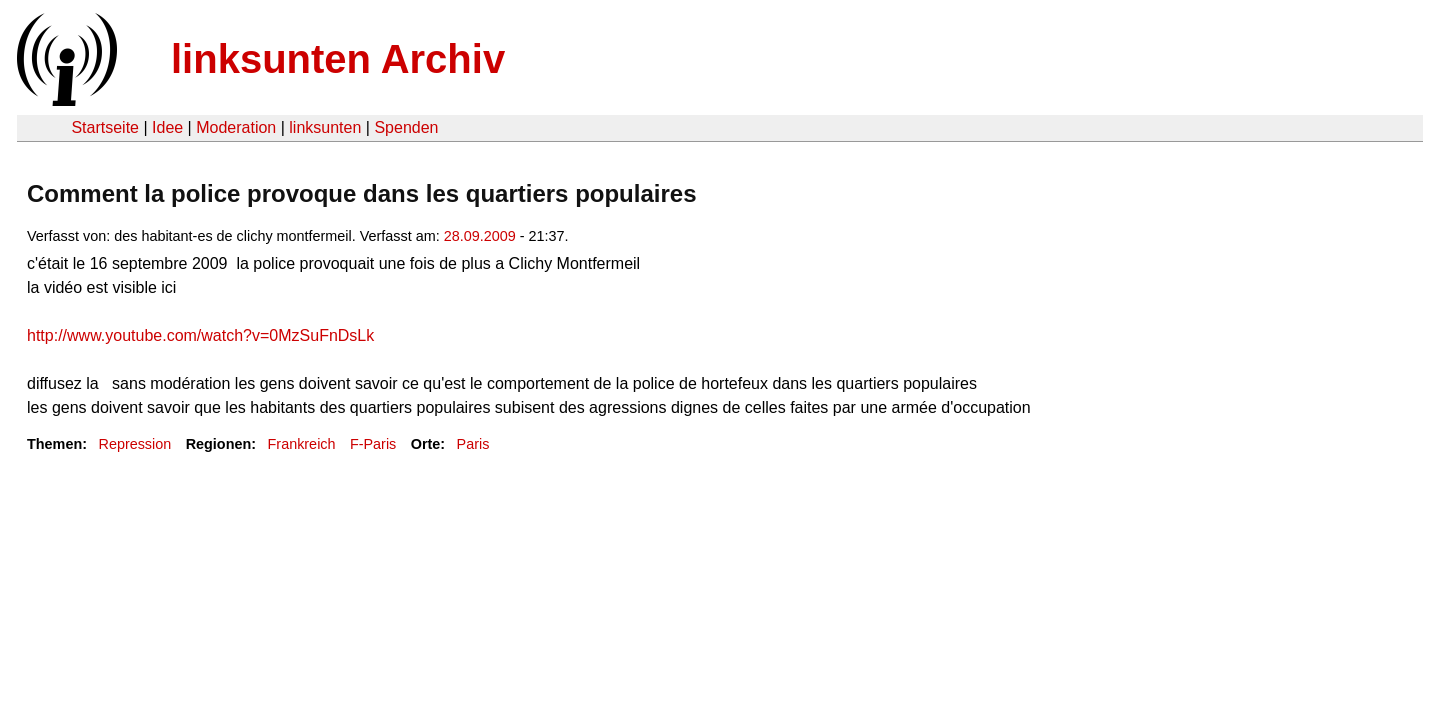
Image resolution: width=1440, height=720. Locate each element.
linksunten (325, 127)
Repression (134, 444)
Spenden (406, 127)
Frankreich (302, 444)
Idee (167, 127)
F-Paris (373, 444)
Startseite (105, 127)
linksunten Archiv (338, 59)
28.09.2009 (480, 236)
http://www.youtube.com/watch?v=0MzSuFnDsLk (200, 335)
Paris (473, 444)
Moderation (236, 127)
